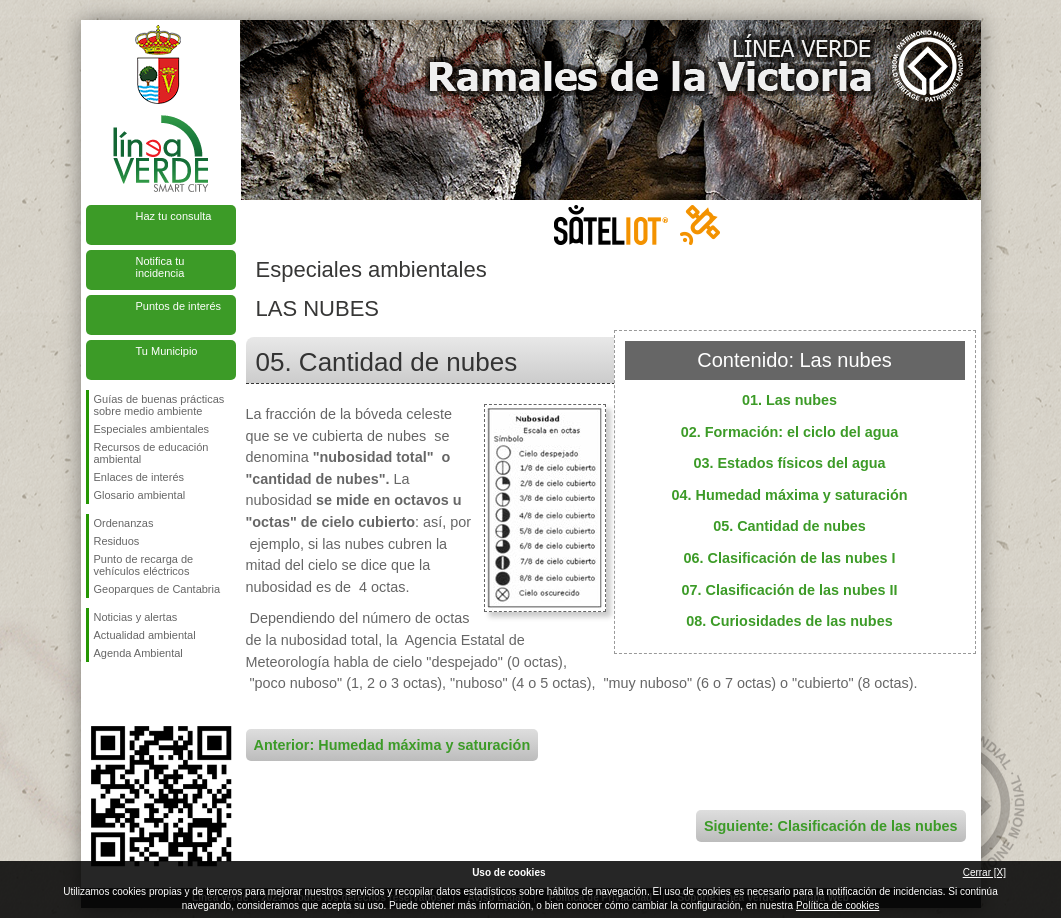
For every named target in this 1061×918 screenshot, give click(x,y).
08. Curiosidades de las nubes (789, 621)
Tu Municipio (167, 351)
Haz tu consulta (174, 216)
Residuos (117, 541)
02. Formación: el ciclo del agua (790, 432)
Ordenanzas (124, 523)
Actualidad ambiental (145, 635)
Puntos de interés (179, 306)
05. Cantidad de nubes (789, 526)
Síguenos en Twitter (131, 694)
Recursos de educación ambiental (151, 453)
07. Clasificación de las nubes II (790, 590)
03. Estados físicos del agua (790, 463)
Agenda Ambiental (138, 653)
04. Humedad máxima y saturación (790, 495)
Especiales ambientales (152, 429)
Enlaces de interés (139, 477)
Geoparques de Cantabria (157, 589)
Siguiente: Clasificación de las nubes (831, 826)
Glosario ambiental (140, 495)
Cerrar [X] (984, 872)
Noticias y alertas (136, 617)
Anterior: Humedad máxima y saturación (392, 745)
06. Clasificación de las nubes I (790, 558)
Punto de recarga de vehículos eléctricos (144, 565)
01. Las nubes (789, 400)
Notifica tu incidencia (160, 267)
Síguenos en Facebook (98, 694)
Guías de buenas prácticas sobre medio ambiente (159, 405)
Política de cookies (837, 905)
